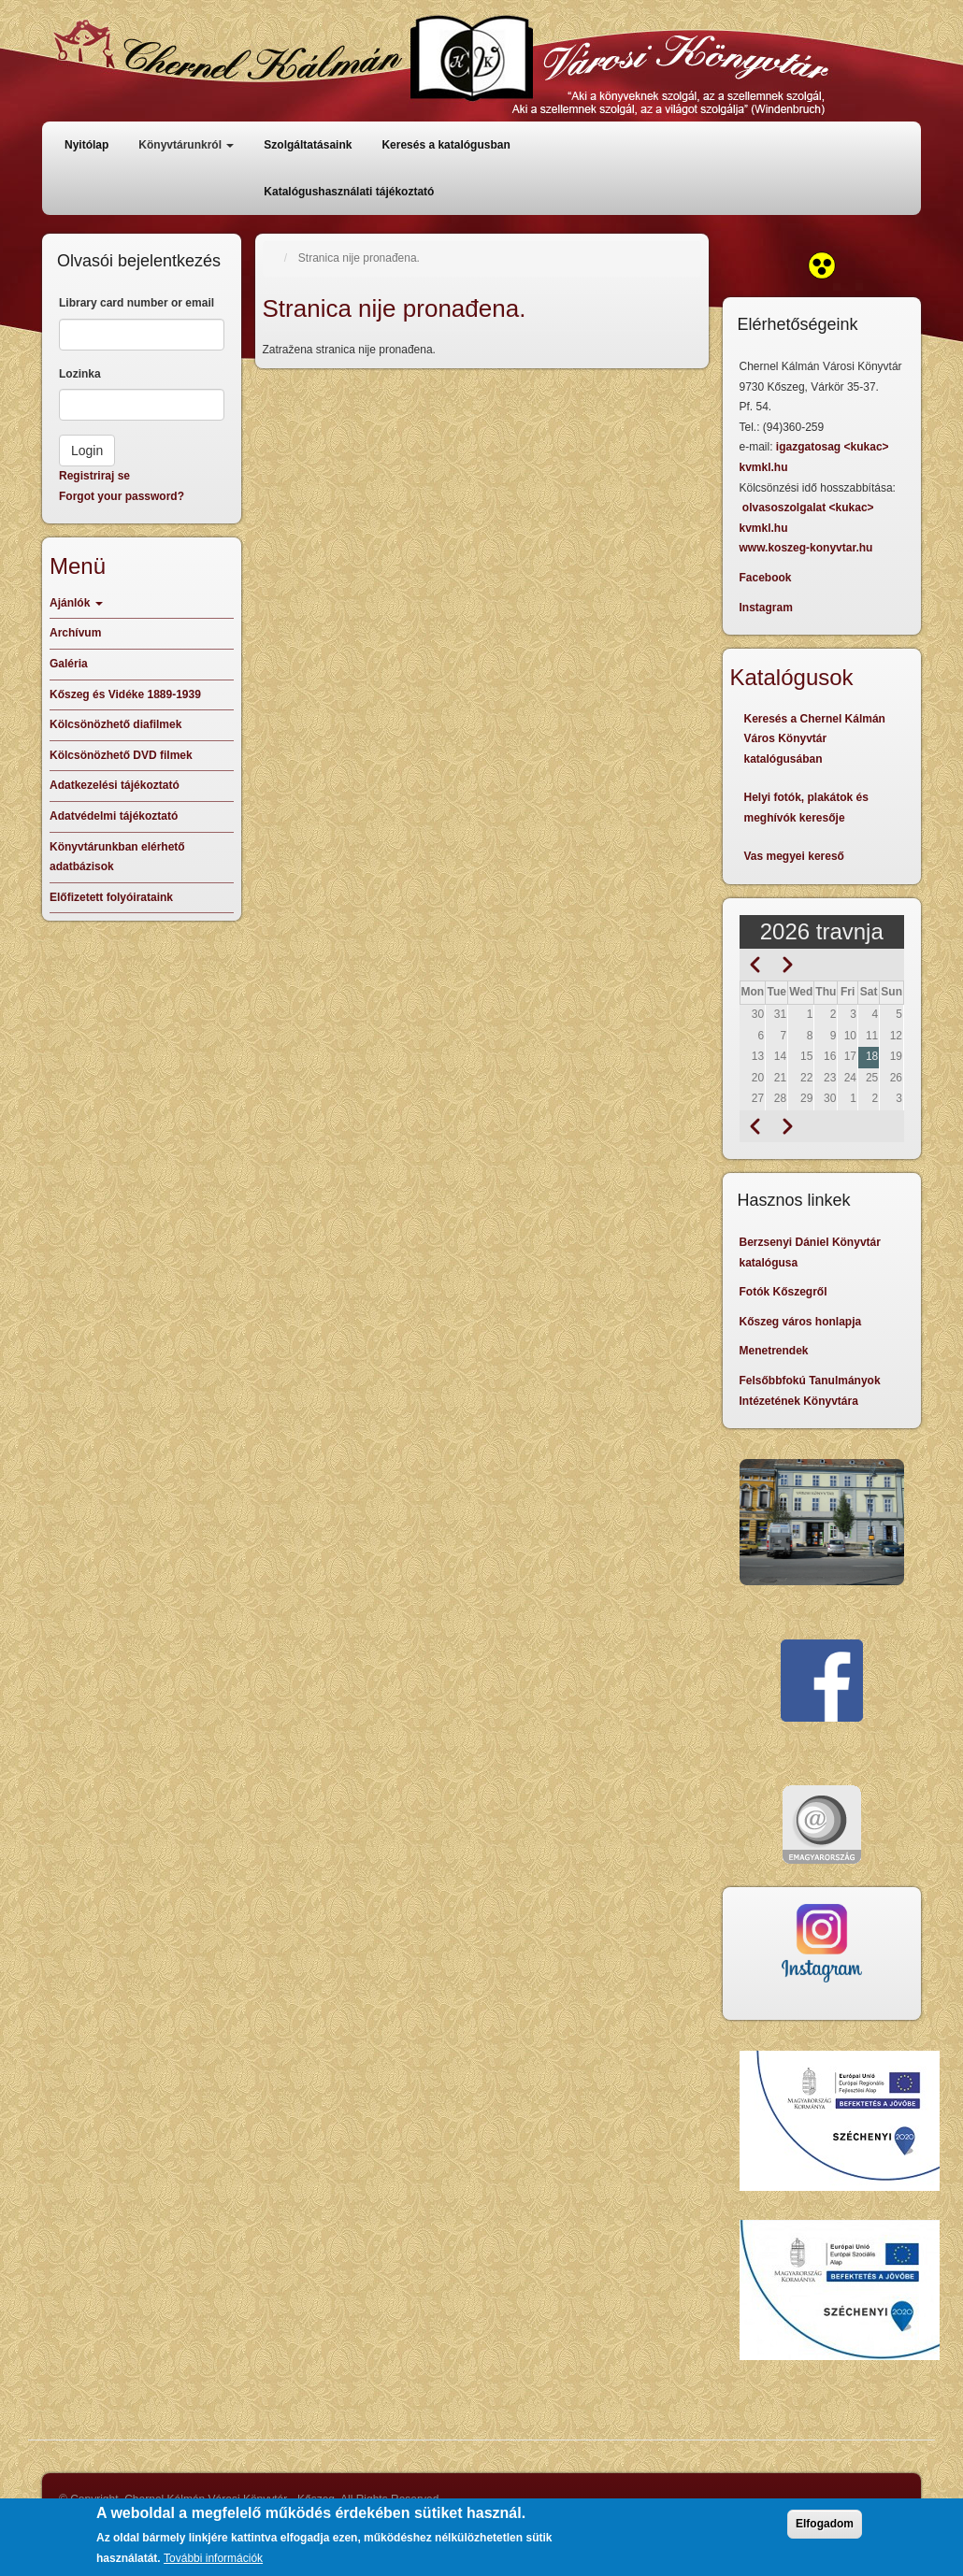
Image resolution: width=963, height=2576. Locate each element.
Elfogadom (825, 2525)
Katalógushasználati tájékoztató (349, 191)
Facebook (766, 577)
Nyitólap (86, 144)
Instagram (766, 607)
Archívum (75, 632)
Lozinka (80, 373)
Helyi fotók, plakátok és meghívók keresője (806, 807)
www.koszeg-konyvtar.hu (806, 547)
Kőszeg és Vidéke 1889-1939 (125, 694)
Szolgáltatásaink (308, 144)
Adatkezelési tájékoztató (115, 785)
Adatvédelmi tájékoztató (114, 816)
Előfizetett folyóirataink (111, 897)
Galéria (69, 663)
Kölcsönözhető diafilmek (115, 724)
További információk (213, 2560)
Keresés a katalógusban (445, 144)
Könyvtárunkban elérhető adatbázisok (117, 857)
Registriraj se (94, 475)
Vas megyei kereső (794, 856)
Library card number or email (136, 302)
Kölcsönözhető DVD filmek (121, 755)
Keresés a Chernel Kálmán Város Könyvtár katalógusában (814, 739)
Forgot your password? (121, 496)
